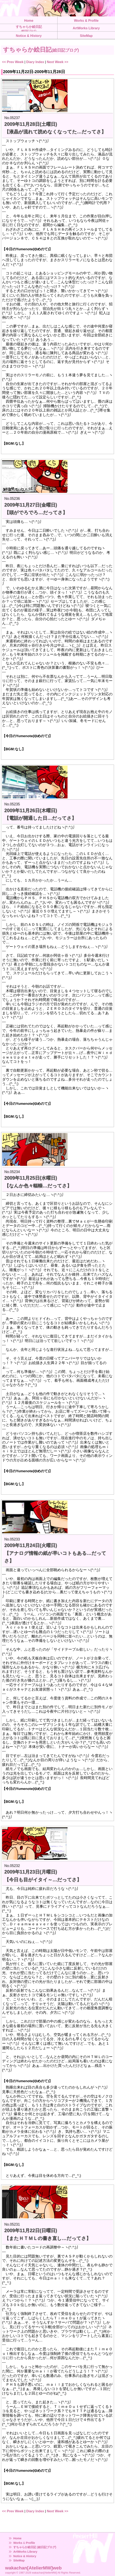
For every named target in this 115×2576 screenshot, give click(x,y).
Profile (30, 2542)
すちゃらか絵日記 (29, 28)
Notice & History (24, 2556)
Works (17, 2542)
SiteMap (19, 2560)
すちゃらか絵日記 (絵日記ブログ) (34, 2547)
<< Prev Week (13, 62)
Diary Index (35, 62)
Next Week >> (57, 62)
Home (17, 2538)
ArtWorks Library (25, 2551)
